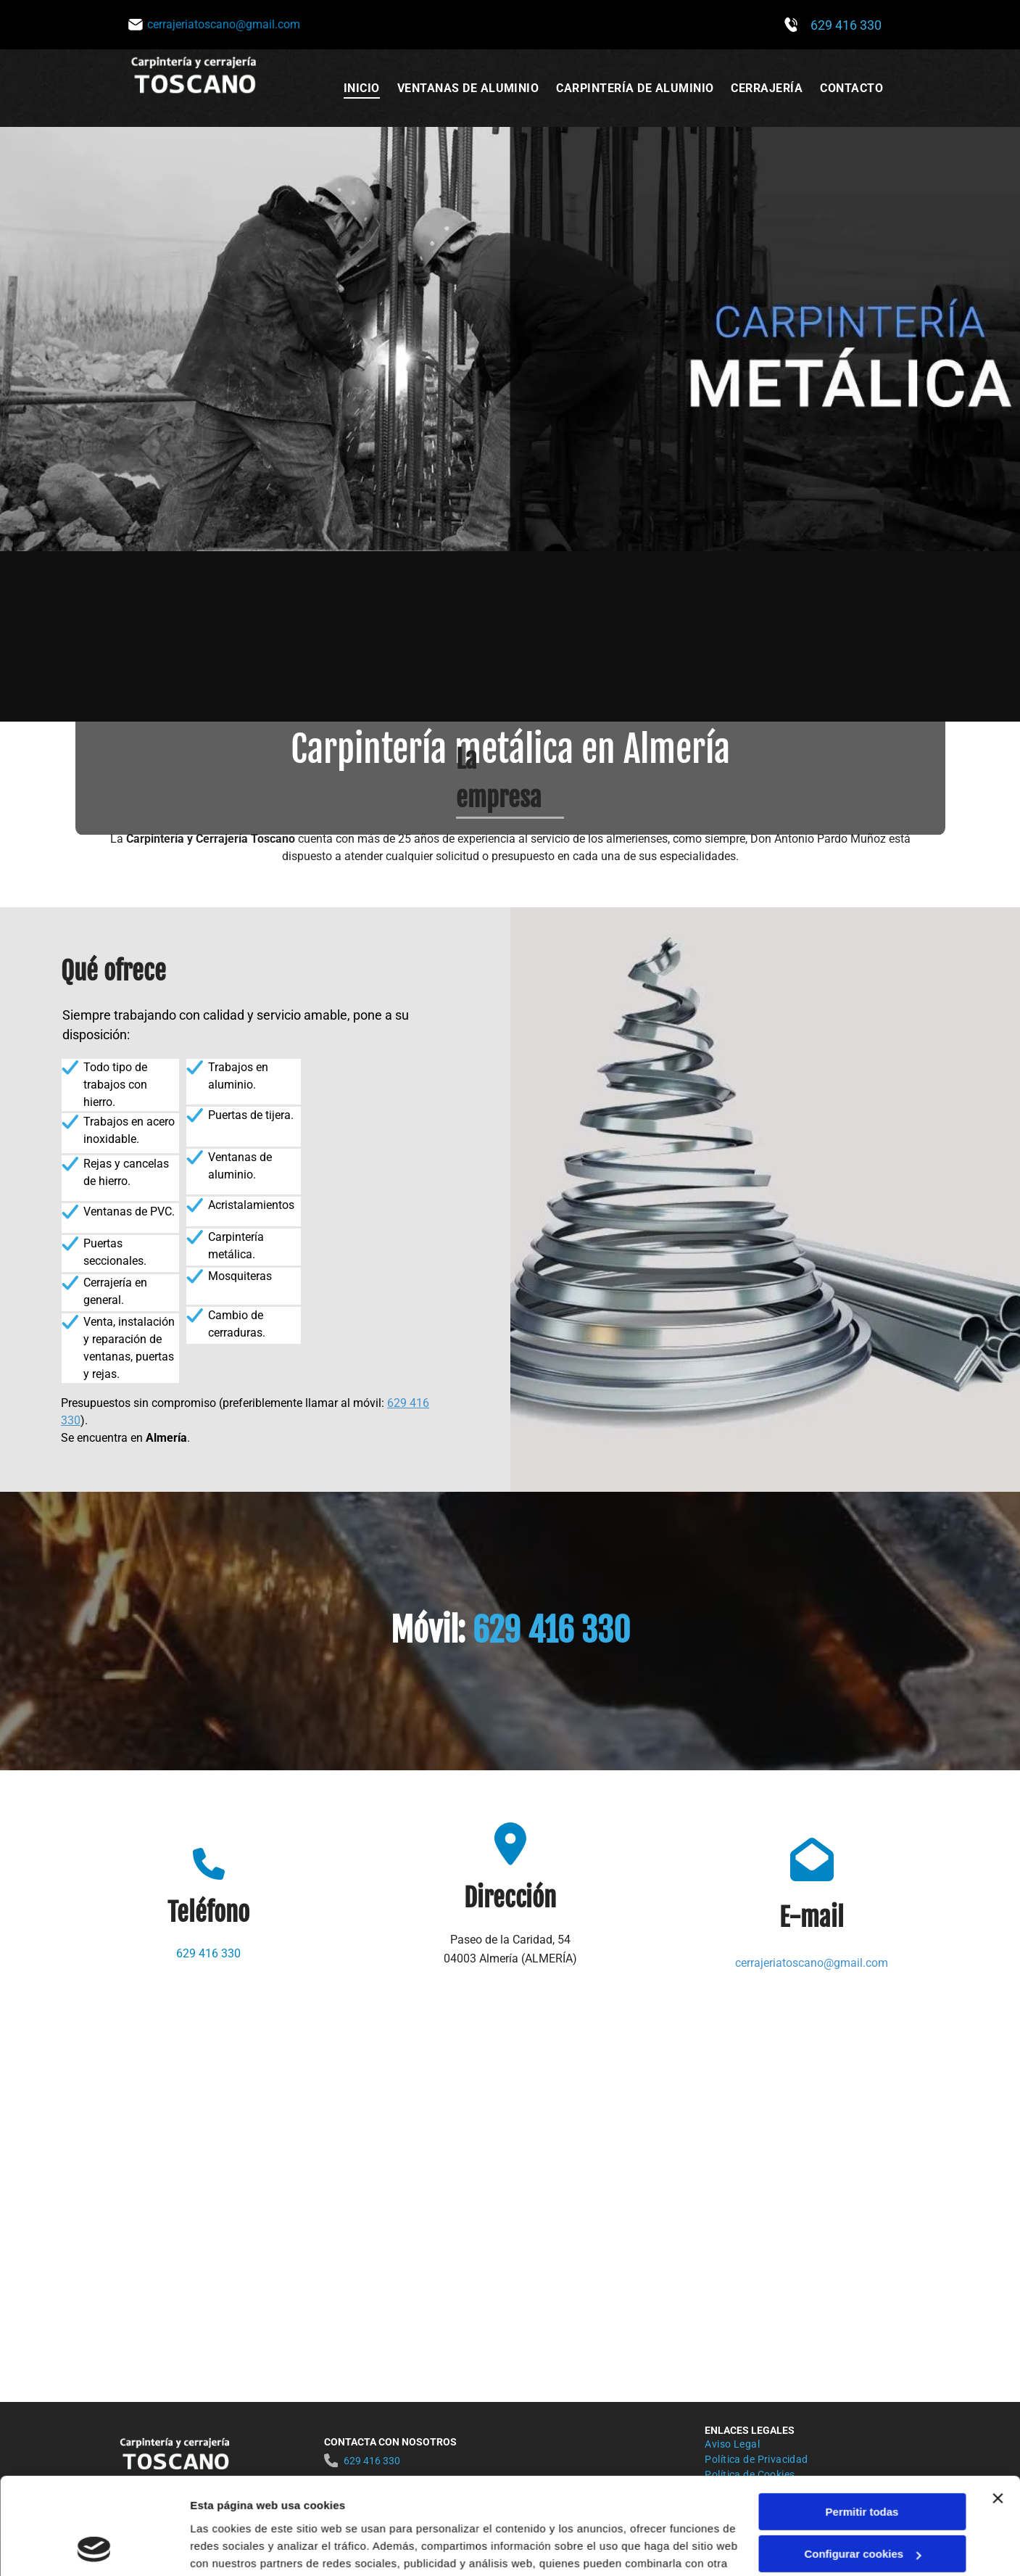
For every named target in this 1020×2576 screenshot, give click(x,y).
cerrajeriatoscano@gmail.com (811, 1963)
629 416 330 (846, 25)
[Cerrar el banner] (997, 2407)
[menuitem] (362, 88)
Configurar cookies (862, 2463)
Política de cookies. (296, 2507)
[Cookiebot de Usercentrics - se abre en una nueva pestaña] (93, 2548)
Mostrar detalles (232, 2547)
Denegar (862, 2505)
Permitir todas (862, 2420)
